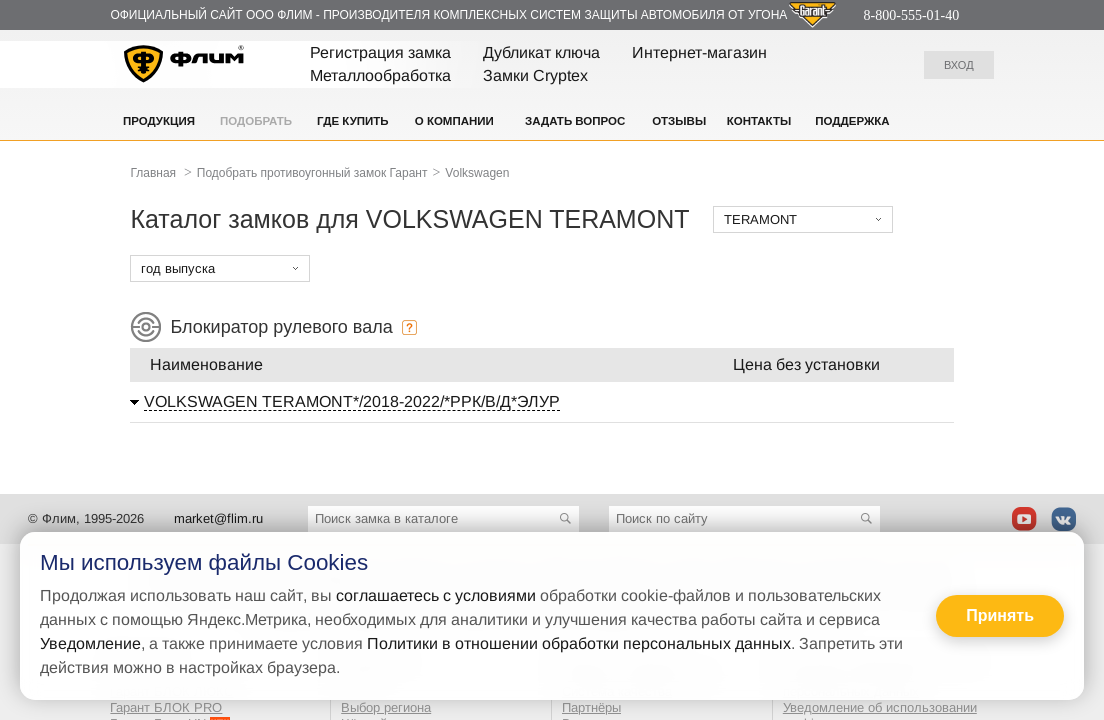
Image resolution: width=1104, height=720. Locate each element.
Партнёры (591, 707)
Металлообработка (380, 75)
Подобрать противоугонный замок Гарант (312, 173)
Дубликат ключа (541, 52)
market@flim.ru (218, 518)
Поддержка (852, 121)
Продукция (159, 121)
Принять (1000, 615)
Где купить (353, 121)
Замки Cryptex (535, 75)
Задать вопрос (575, 121)
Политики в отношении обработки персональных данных (579, 643)
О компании (454, 121)
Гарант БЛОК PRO (166, 707)
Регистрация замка (380, 52)
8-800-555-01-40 (912, 15)
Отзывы (679, 121)
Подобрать (256, 121)
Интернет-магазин (699, 52)
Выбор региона (386, 707)
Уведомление (90, 643)
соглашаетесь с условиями (436, 595)
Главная (153, 173)
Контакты (759, 121)
